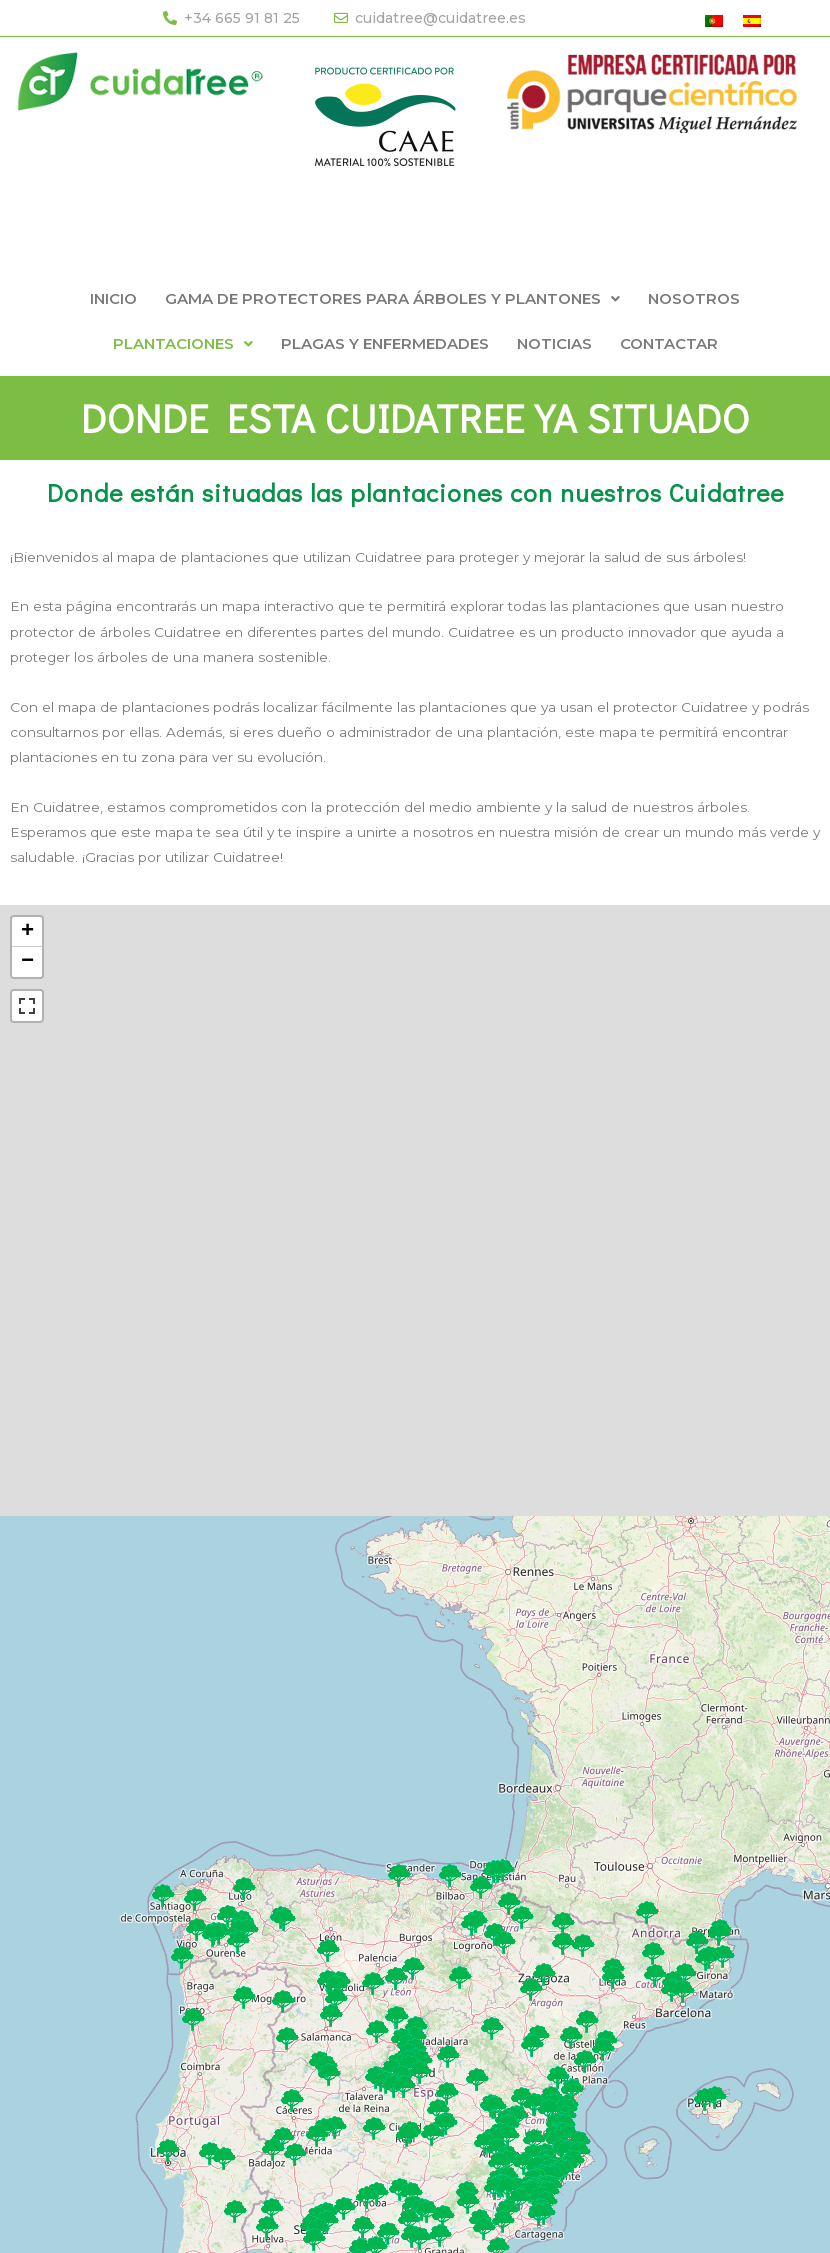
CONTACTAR (669, 343)
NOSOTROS (694, 298)
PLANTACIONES (183, 343)
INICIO (113, 298)
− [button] (27, 962)
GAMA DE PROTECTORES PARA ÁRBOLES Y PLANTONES (392, 298)
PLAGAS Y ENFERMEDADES (385, 343)
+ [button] (27, 932)
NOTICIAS (554, 343)
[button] (392, 298)
